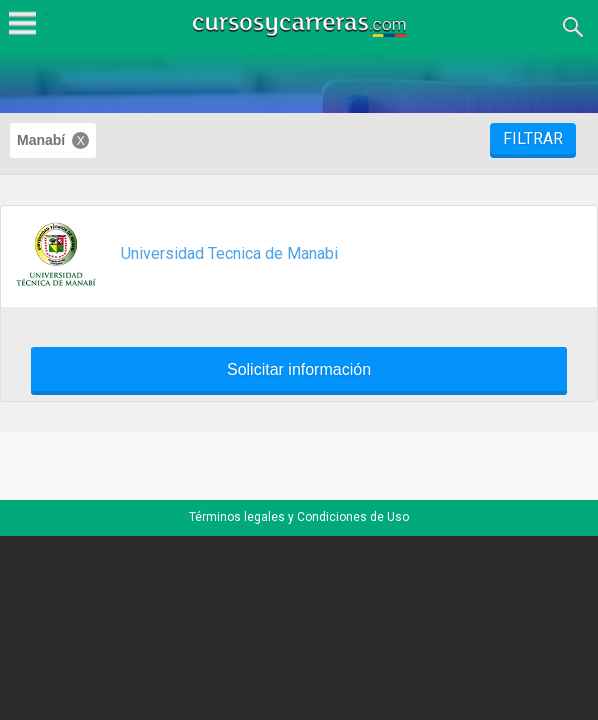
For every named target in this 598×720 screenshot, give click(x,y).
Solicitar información (299, 370)
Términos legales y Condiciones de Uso (299, 517)
